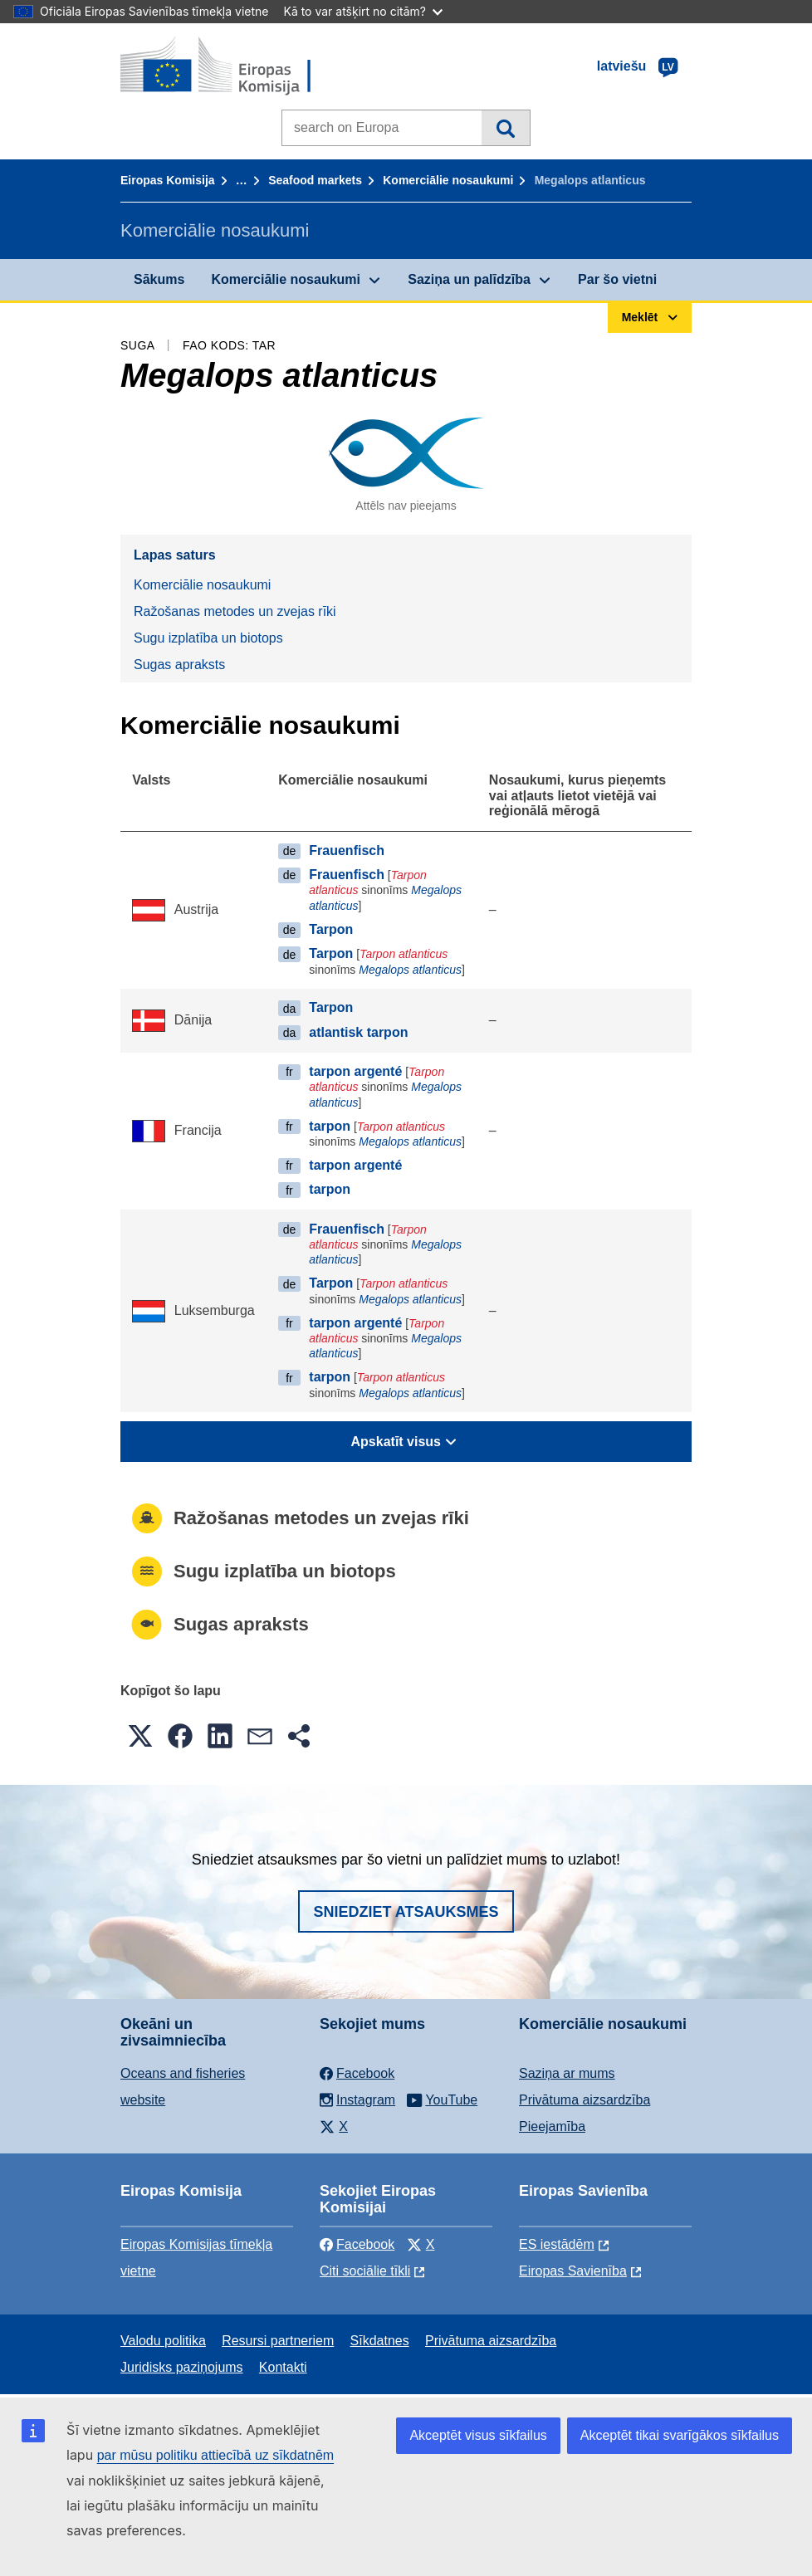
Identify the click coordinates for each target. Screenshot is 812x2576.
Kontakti (283, 2367)
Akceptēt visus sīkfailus (477, 2435)
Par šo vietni (617, 279)
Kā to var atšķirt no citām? (363, 11)
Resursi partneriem (278, 2341)
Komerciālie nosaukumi (448, 180)
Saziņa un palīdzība (469, 279)
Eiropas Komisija (167, 180)
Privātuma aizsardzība (584, 2100)
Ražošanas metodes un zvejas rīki (235, 611)
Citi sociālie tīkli (365, 2271)
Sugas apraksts (179, 664)
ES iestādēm (556, 2244)
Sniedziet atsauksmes (405, 1912)
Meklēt (505, 127)
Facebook (357, 2244)
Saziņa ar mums (567, 2073)
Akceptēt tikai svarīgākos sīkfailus (679, 2435)
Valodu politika (163, 2341)
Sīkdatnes (379, 2341)
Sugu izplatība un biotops (208, 638)
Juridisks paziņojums (181, 2367)
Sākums (159, 279)
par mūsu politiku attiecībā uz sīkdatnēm (215, 2455)
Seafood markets (315, 180)
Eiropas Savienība (573, 2271)
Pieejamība (552, 2126)
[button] (140, 1735)
